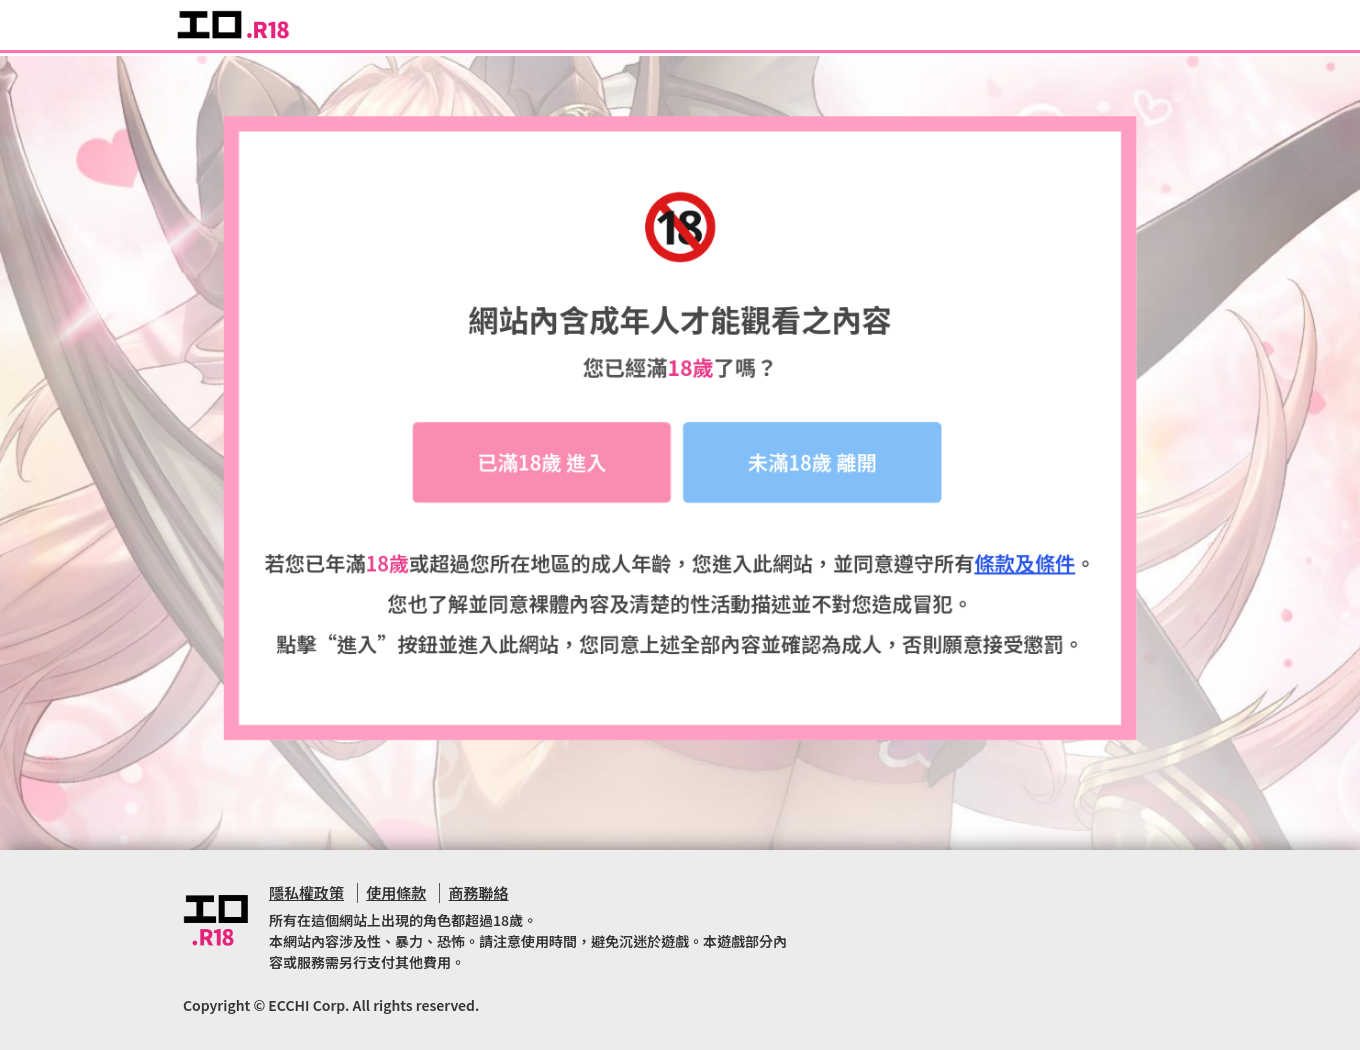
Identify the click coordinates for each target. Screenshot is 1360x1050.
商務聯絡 (479, 892)
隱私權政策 (306, 892)
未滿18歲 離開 (813, 466)
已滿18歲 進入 (542, 466)
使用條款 (396, 892)
